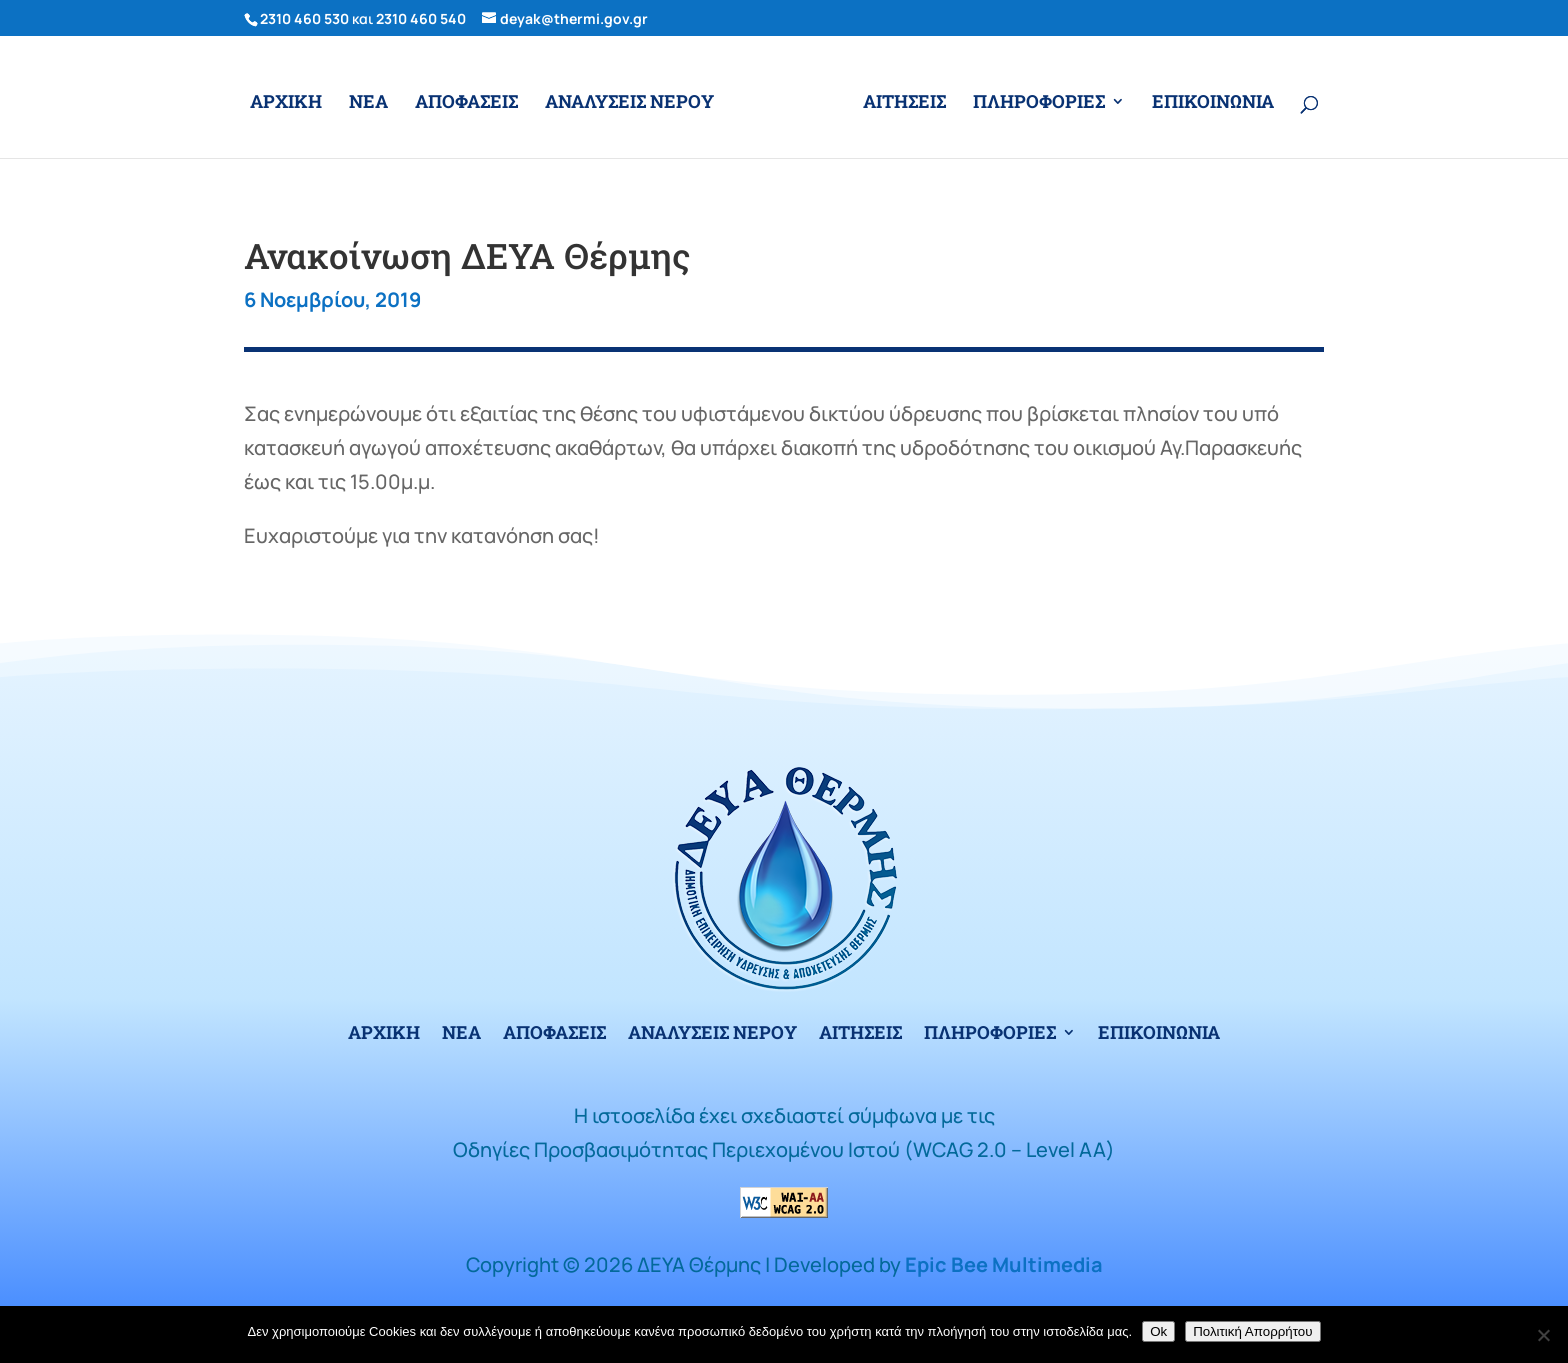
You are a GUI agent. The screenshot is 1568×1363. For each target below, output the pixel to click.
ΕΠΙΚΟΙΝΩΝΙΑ (1213, 103)
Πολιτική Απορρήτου (1252, 1331)
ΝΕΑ (368, 103)
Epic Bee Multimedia (1004, 1264)
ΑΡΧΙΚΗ (286, 103)
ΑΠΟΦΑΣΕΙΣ (466, 103)
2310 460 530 (304, 18)
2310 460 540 (421, 18)
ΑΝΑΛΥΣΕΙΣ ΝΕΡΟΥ (629, 103)
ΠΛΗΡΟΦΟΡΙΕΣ (1039, 103)
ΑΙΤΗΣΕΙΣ (904, 103)
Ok (1158, 1331)
